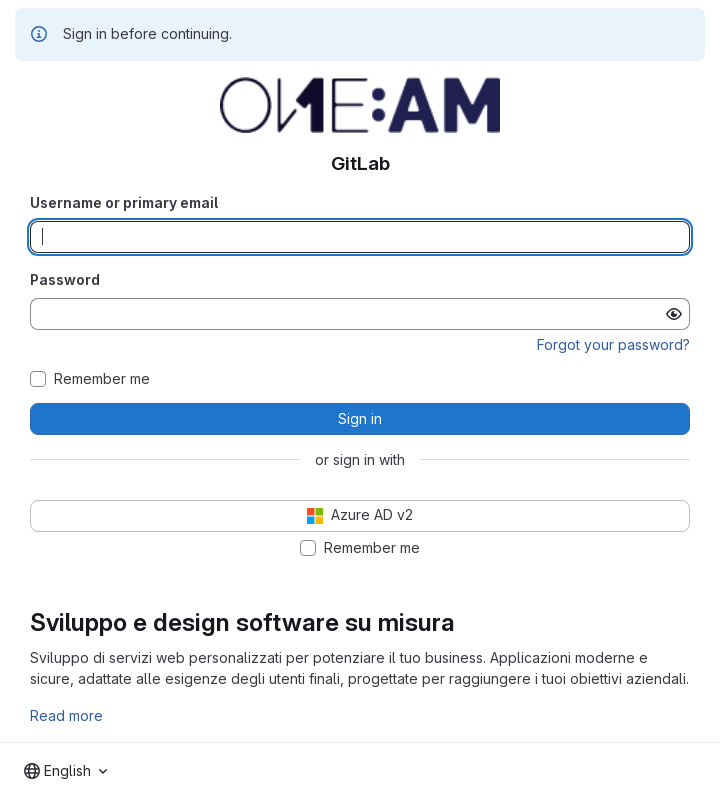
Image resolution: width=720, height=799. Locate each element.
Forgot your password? (613, 344)
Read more (66, 715)
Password (65, 279)
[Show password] (674, 314)
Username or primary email (124, 202)
